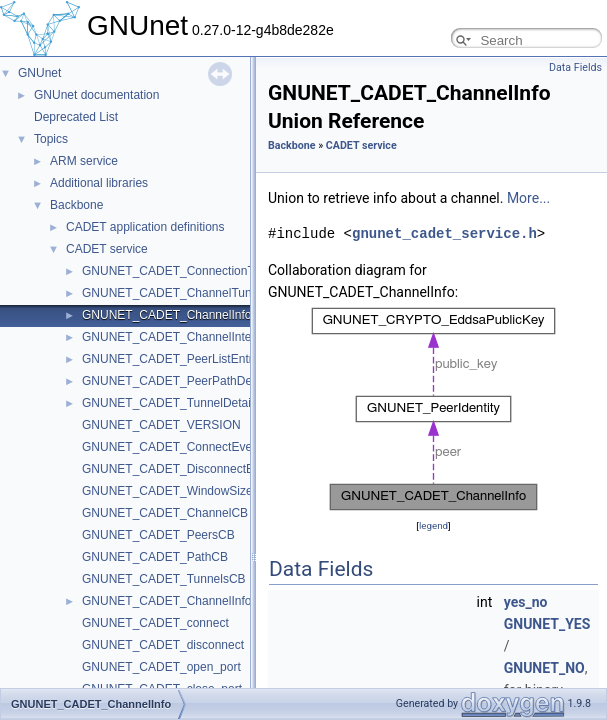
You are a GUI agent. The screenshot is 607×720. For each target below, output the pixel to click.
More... (528, 198)
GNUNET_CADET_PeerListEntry (170, 359)
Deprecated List (76, 117)
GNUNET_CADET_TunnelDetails (171, 403)
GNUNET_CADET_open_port (161, 667)
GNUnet (39, 73)
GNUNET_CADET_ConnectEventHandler (193, 447)
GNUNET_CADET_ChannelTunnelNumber (196, 293)
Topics (51, 139)
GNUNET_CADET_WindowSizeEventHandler (203, 491)
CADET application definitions (145, 227)
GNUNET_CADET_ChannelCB (165, 513)
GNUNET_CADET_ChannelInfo (166, 315)
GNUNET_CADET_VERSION (161, 425)
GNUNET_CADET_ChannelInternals (179, 337)
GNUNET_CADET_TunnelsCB (164, 579)
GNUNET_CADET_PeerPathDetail (174, 381)
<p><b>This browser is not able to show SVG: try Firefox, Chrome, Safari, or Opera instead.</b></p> (434, 409)
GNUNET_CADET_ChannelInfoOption (184, 601)
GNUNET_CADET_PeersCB (158, 535)
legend (433, 525)
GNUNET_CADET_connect (155, 623)
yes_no (526, 602)
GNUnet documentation (96, 95)
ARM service (84, 161)
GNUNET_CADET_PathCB (155, 557)
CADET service (107, 249)
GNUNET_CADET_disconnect (163, 645)
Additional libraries (99, 183)
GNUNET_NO (544, 668)
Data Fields (575, 67)
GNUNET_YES (547, 624)
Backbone (76, 205)
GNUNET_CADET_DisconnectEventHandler (200, 469)
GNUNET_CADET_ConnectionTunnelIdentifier (206, 271)
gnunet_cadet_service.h (444, 233)
